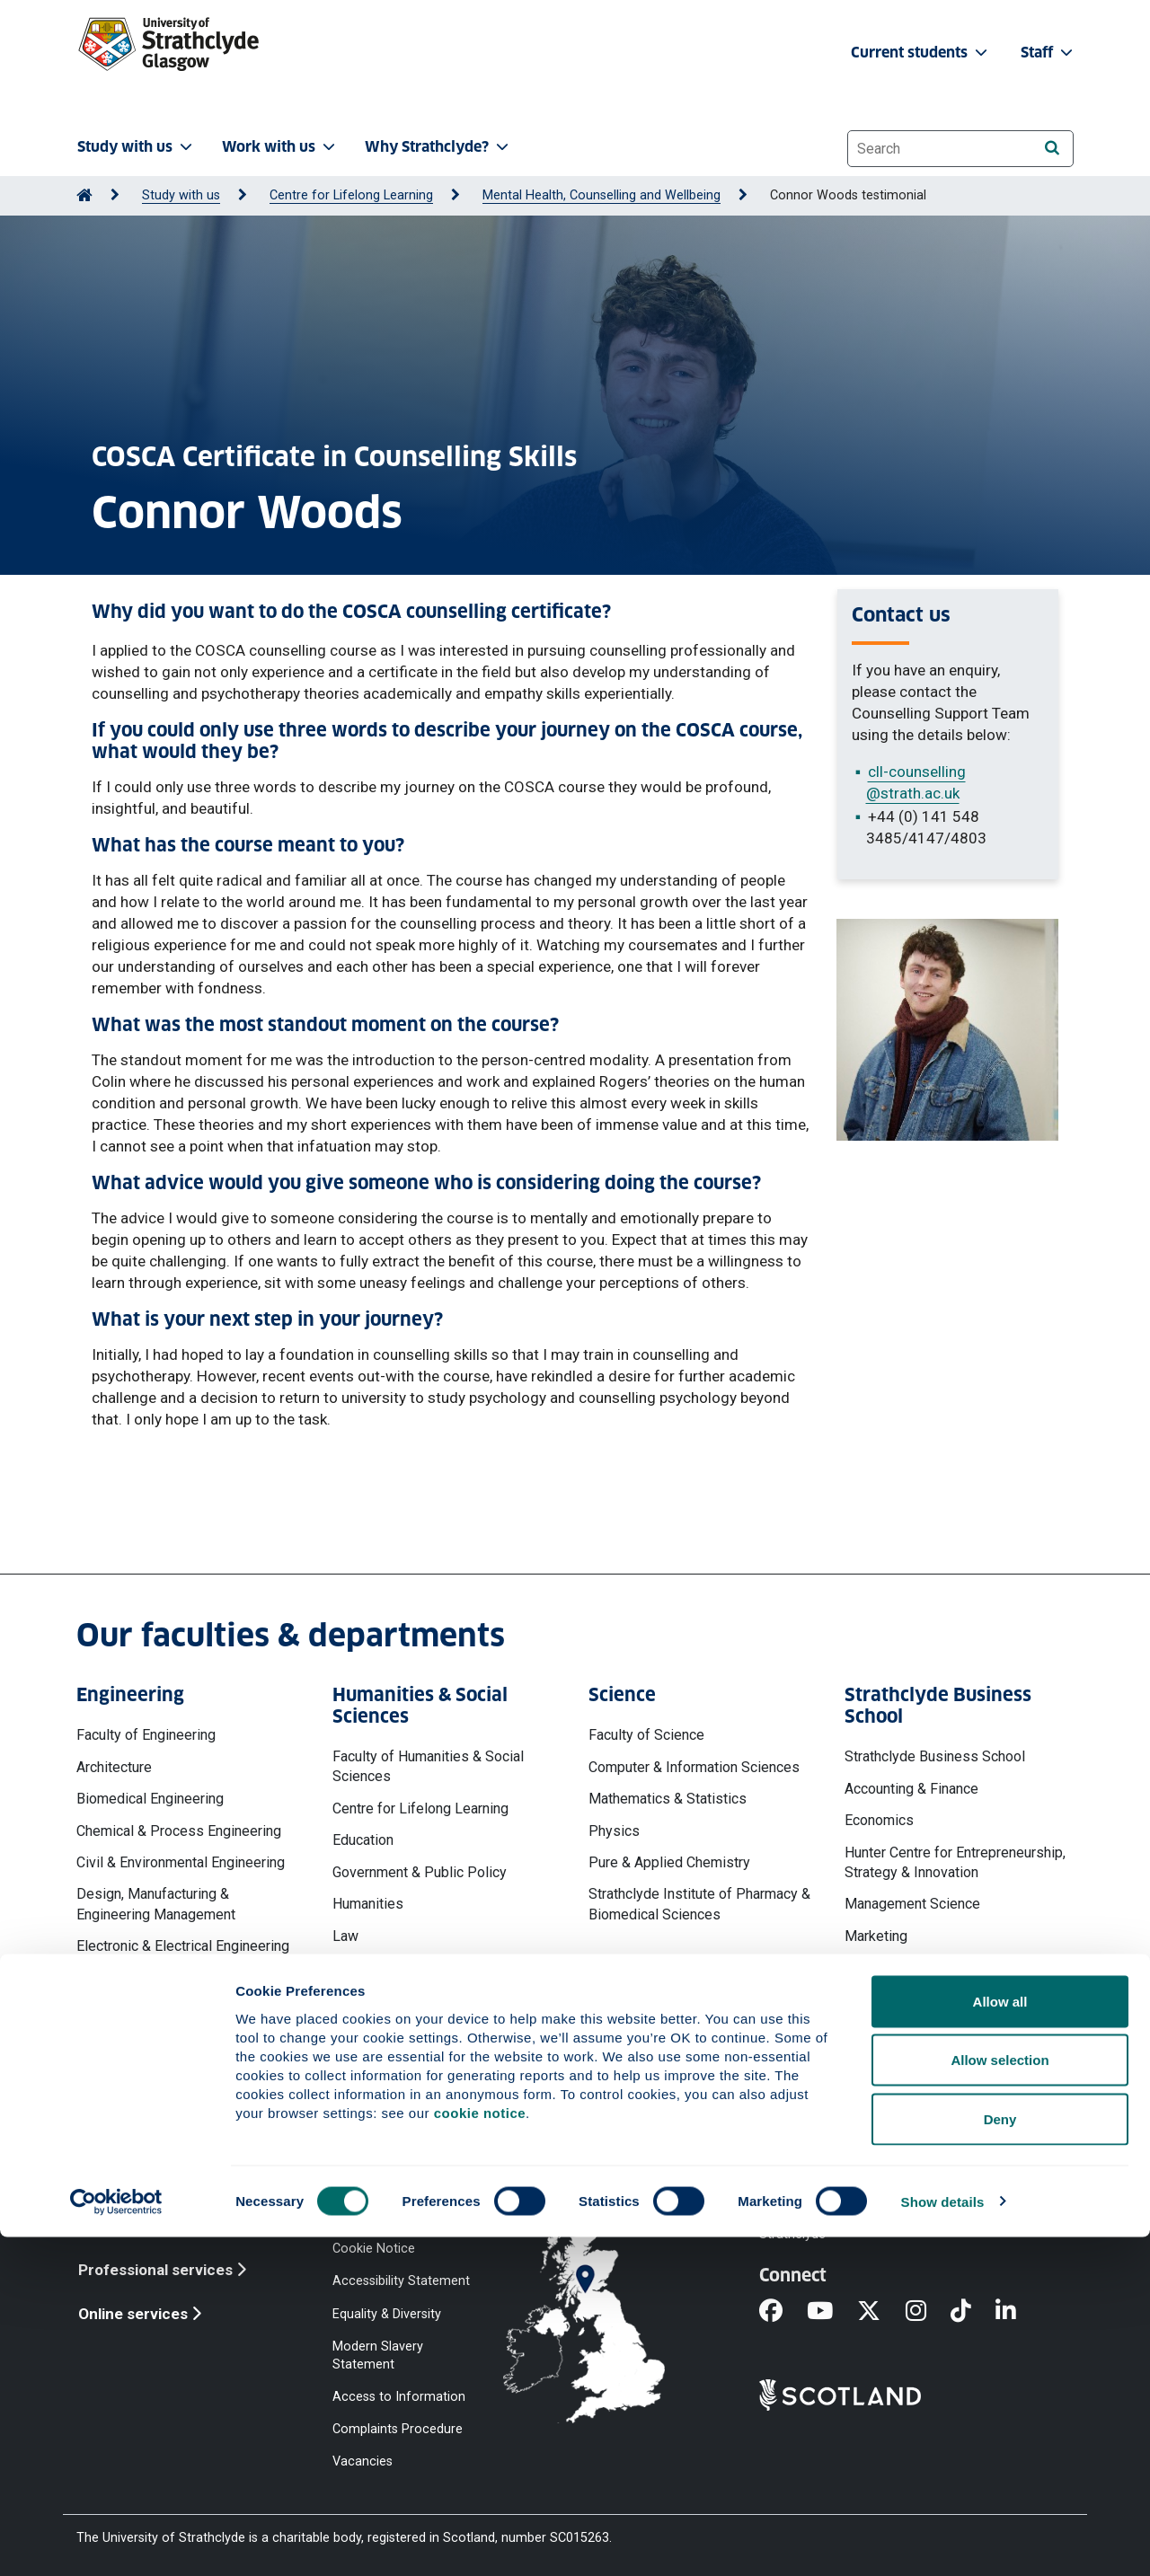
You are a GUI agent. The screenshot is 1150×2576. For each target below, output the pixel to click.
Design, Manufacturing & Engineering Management (155, 1903)
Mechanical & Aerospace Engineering (154, 1988)
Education (363, 1839)
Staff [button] (1048, 52)
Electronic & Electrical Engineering (182, 1945)
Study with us (181, 195)
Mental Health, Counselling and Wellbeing (601, 195)
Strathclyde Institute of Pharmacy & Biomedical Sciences (699, 1903)
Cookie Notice (373, 2248)
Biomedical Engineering (150, 1798)
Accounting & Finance (911, 1788)
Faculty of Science (646, 1734)
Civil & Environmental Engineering (180, 1862)
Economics (879, 1820)
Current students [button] (921, 52)
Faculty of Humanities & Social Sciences (428, 1766)
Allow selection (999, 2399)
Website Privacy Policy (398, 2216)
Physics (614, 1830)
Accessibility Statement (401, 2281)
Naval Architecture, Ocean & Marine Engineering (186, 2040)
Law (345, 1936)
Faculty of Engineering (146, 1734)
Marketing (876, 1936)
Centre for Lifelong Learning (351, 195)
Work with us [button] (280, 146)
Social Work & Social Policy (418, 1999)
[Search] (1051, 147)
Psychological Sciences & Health (436, 1967)
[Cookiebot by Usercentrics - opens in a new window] (116, 2540)
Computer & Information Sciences (694, 1767)
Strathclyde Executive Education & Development (951, 2009)
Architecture (114, 1767)
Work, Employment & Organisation (951, 2051)
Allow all (1000, 2340)
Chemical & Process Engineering (178, 1830)
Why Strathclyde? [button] (438, 146)
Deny (1000, 2458)
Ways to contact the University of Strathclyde (857, 2225)
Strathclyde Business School (935, 1756)
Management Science (912, 1903)
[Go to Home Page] (84, 195)
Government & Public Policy (419, 1872)
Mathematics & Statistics (667, 1798)
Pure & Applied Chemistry (669, 1862)
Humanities (367, 1903)
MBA (860, 1967)
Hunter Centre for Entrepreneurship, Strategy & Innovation (955, 1862)
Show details (943, 2540)
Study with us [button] (136, 146)
